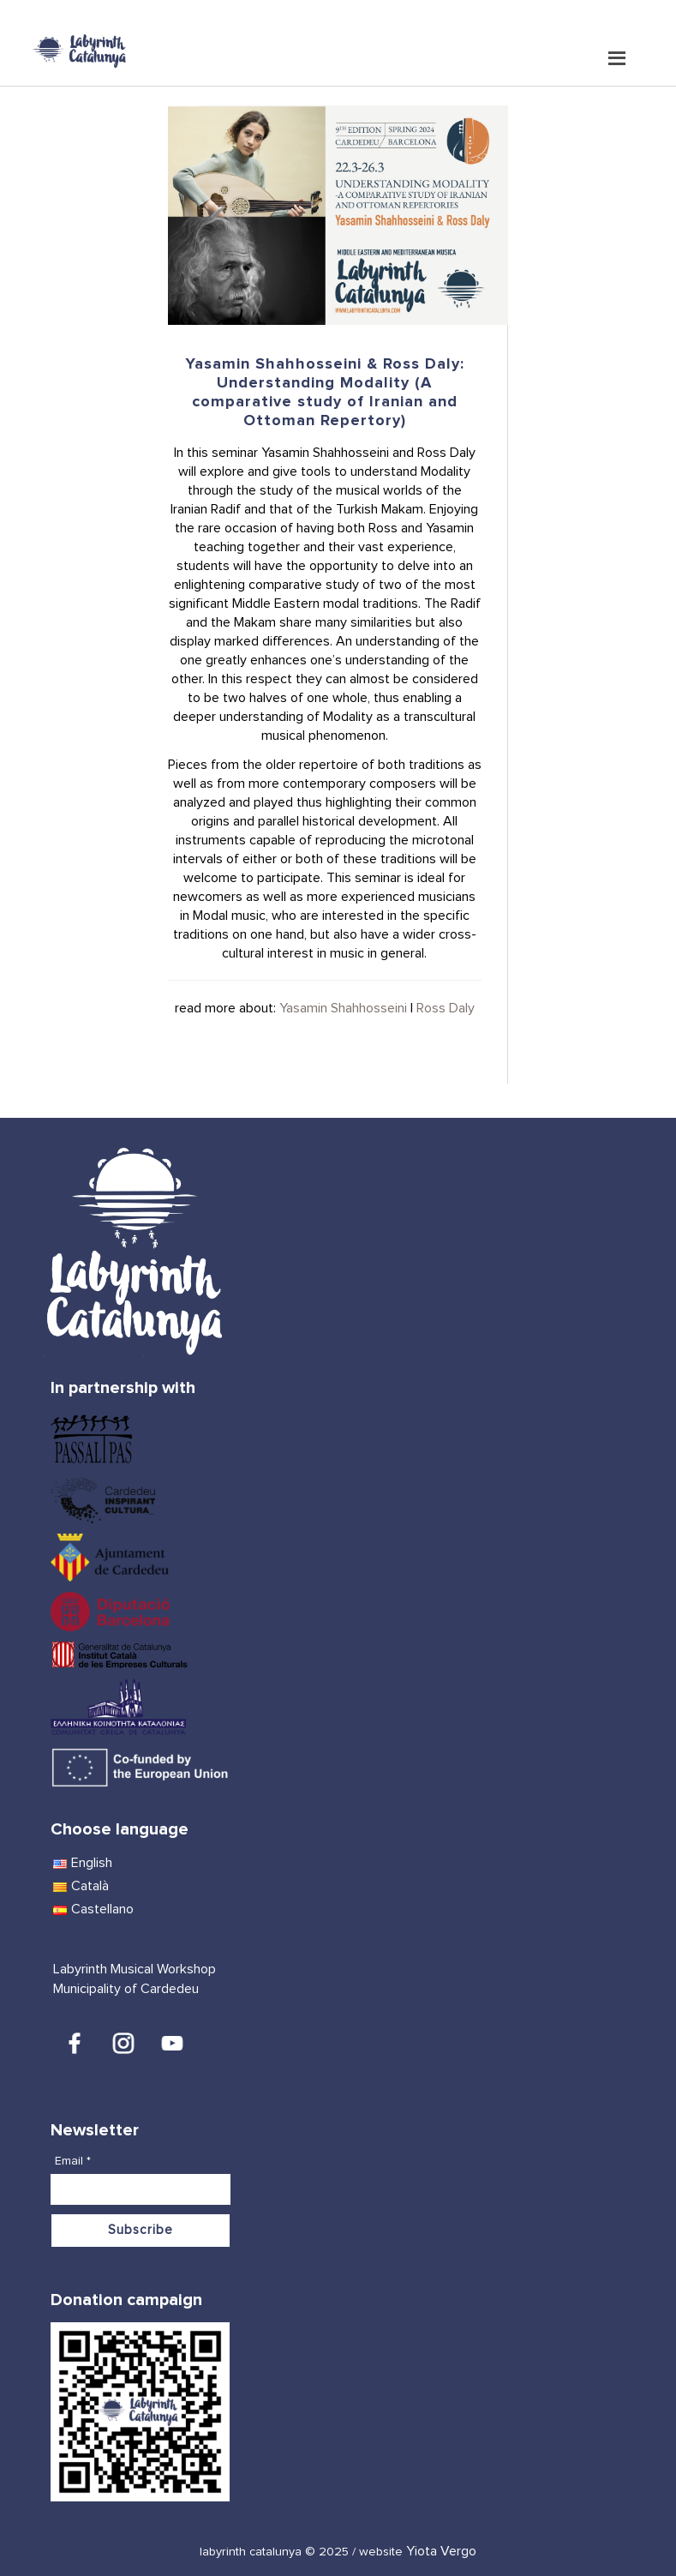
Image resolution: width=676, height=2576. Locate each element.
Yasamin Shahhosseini (343, 1008)
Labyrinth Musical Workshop (134, 1969)
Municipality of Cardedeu (126, 1989)
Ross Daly (445, 1008)
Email (73, 2161)
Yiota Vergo (441, 2551)
